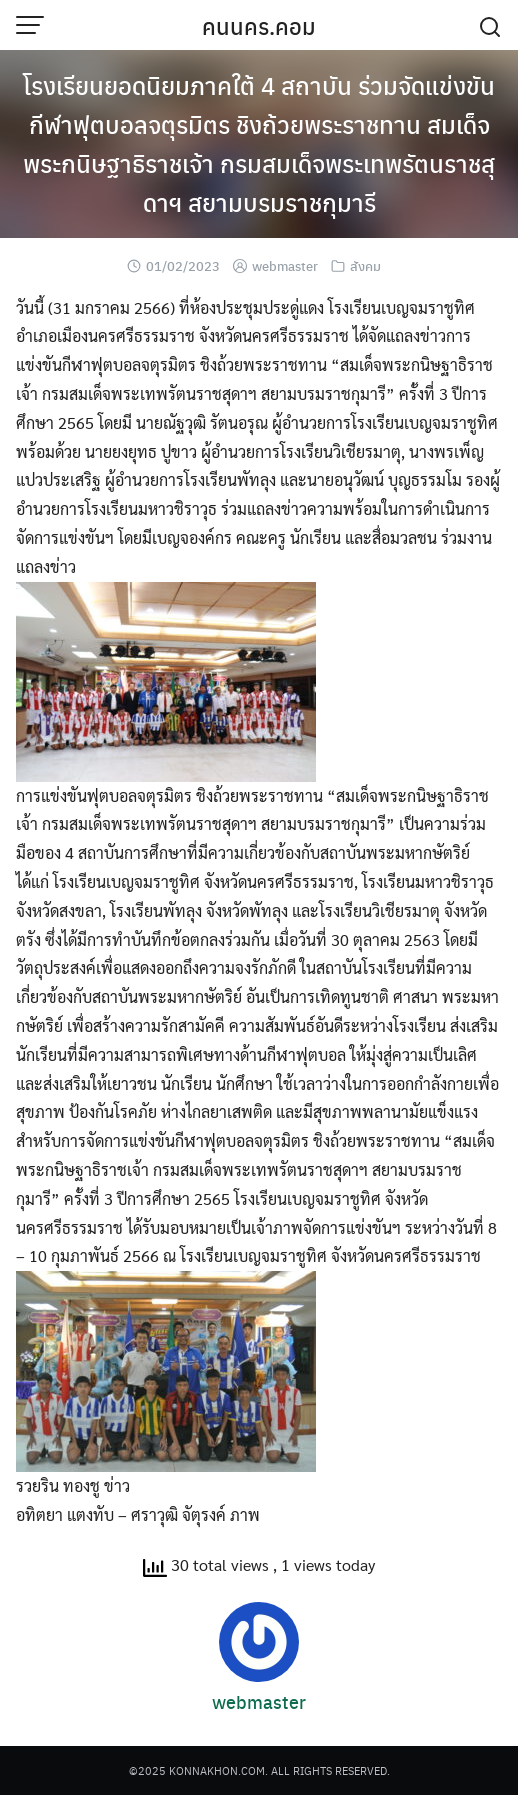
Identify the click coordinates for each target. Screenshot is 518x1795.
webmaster (285, 265)
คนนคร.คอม (259, 26)
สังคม (365, 265)
